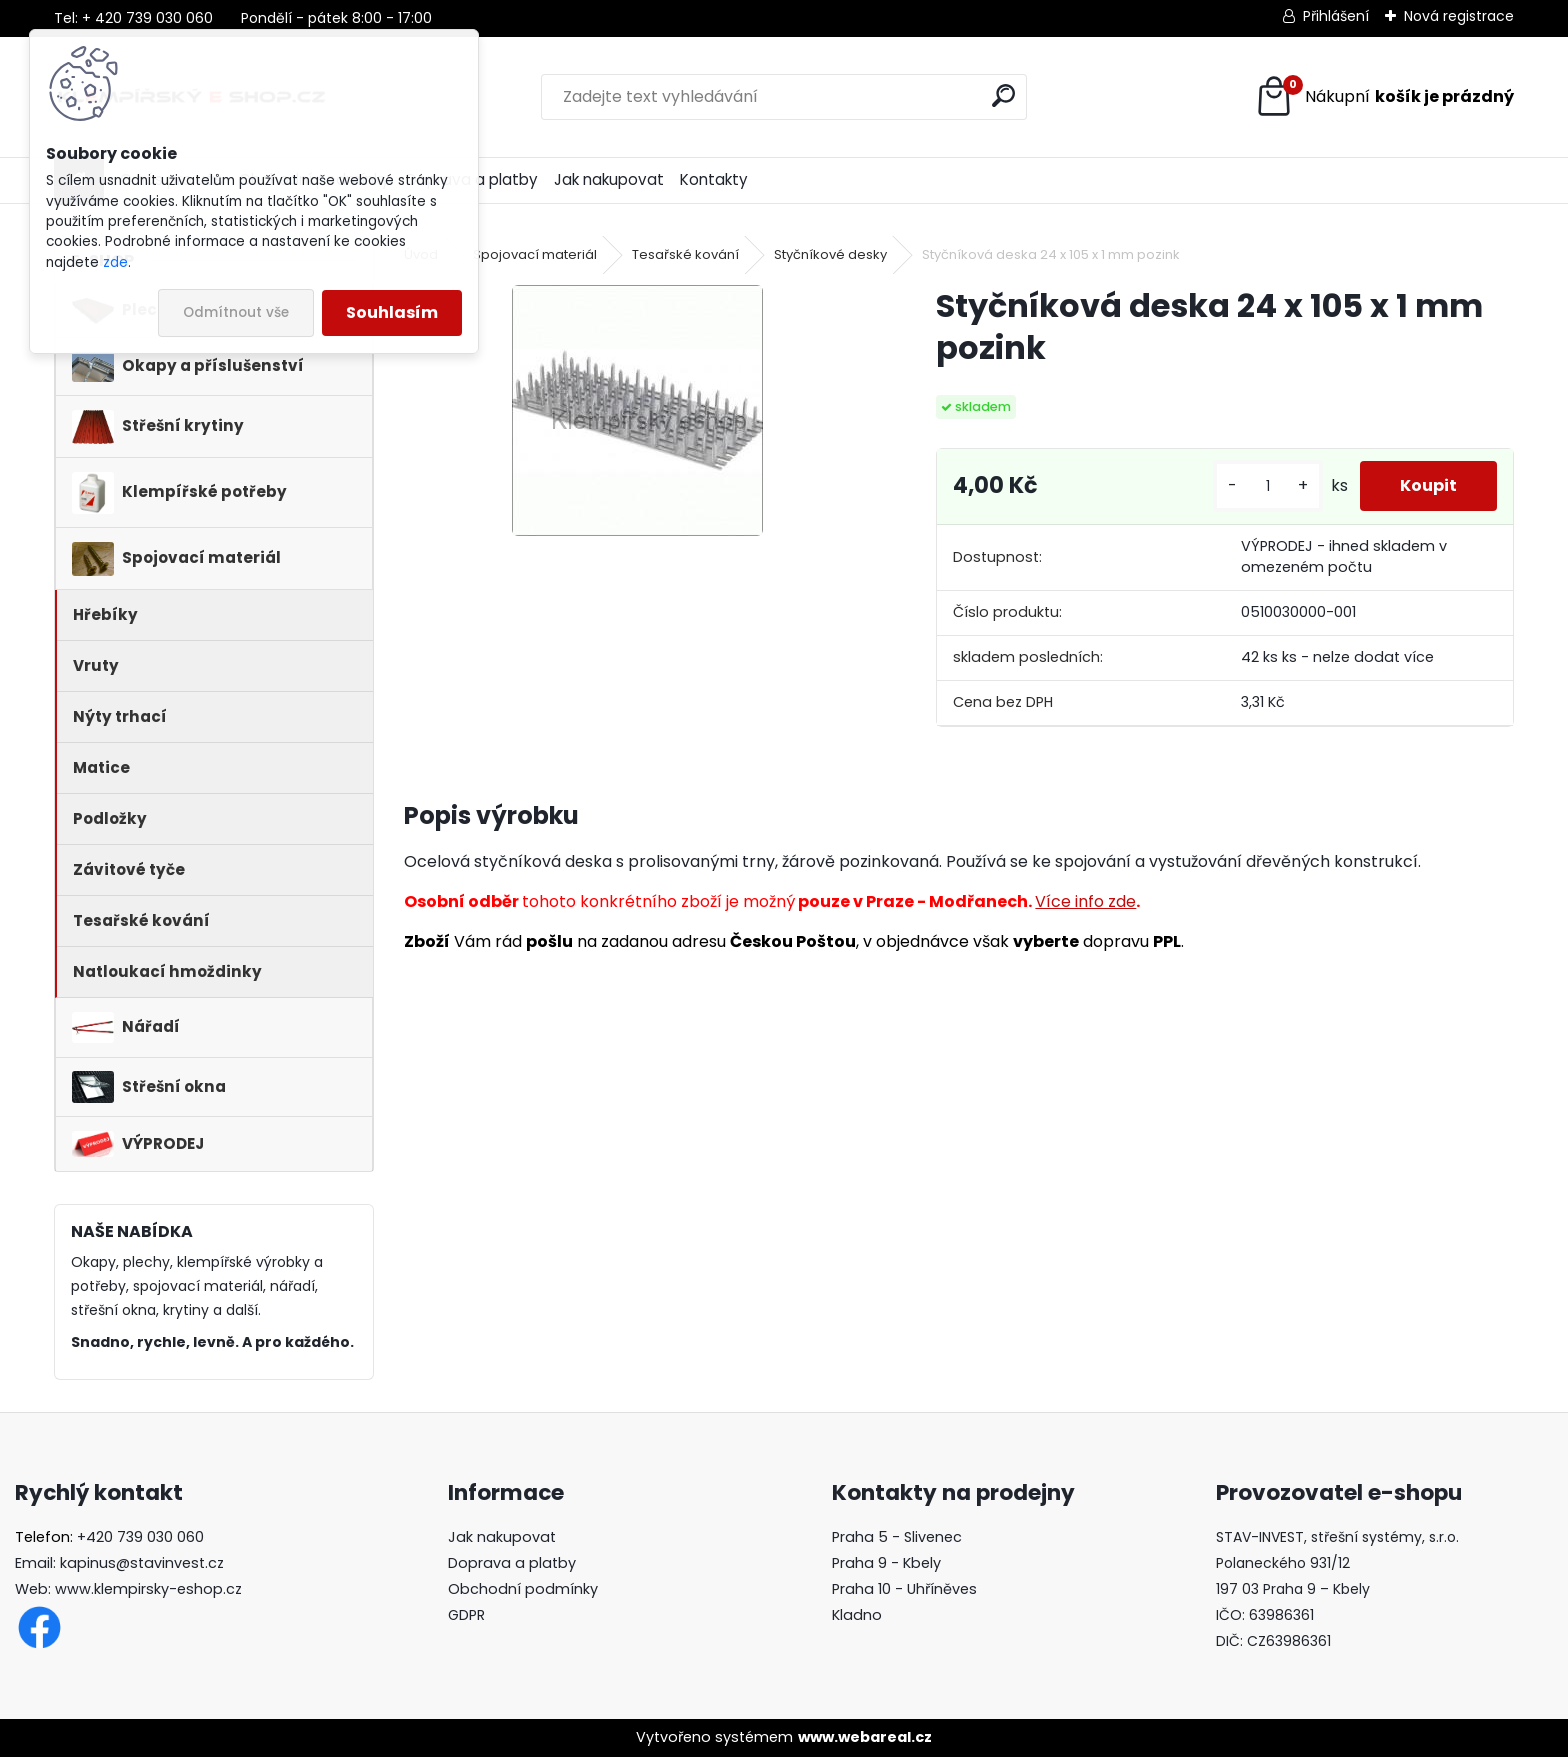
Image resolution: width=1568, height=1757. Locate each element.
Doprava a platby (512, 1563)
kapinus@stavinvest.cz (142, 1563)
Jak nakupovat (609, 179)
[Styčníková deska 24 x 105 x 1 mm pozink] (637, 410)
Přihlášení (1336, 16)
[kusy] (1268, 486)
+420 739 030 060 (140, 1537)
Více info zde (1085, 901)
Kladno (857, 1615)
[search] (1003, 95)
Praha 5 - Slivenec (897, 1537)
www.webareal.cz (865, 1737)
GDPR (466, 1615)
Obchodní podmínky (523, 1589)
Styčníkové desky (830, 254)
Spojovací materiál (535, 254)
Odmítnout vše (236, 312)
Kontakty (714, 179)
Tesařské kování (685, 254)
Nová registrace (1459, 16)
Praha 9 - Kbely (886, 1563)
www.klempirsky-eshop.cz (148, 1589)
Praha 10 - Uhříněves (904, 1589)
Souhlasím (392, 312)
